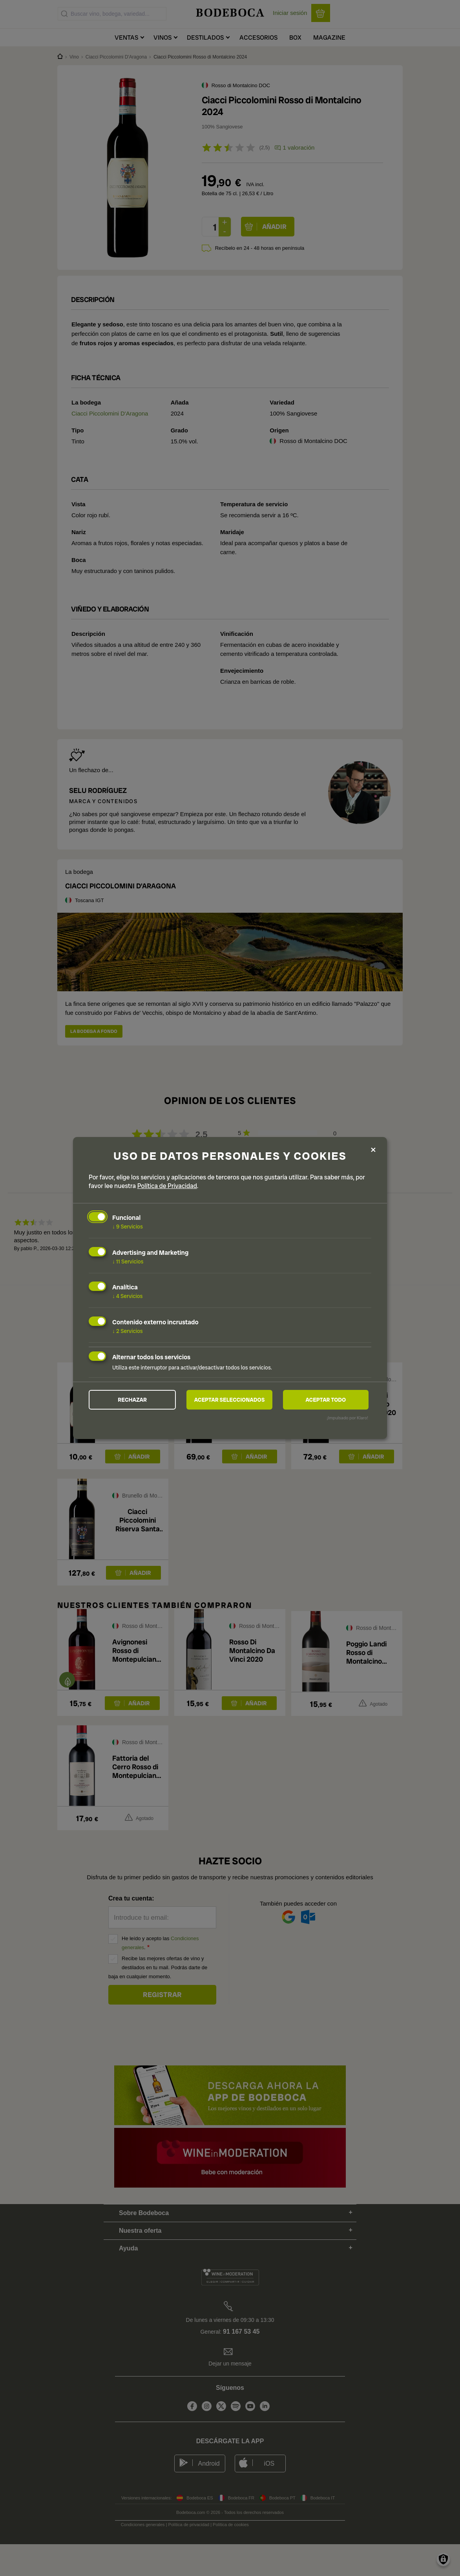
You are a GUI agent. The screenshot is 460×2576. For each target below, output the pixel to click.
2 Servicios (127, 1331)
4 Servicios (127, 1296)
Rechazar (132, 1399)
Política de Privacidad (167, 1186)
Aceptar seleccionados (229, 1399)
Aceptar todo (325, 1399)
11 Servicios (127, 1261)
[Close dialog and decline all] (373, 1149)
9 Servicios (127, 1226)
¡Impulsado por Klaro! (347, 1418)
